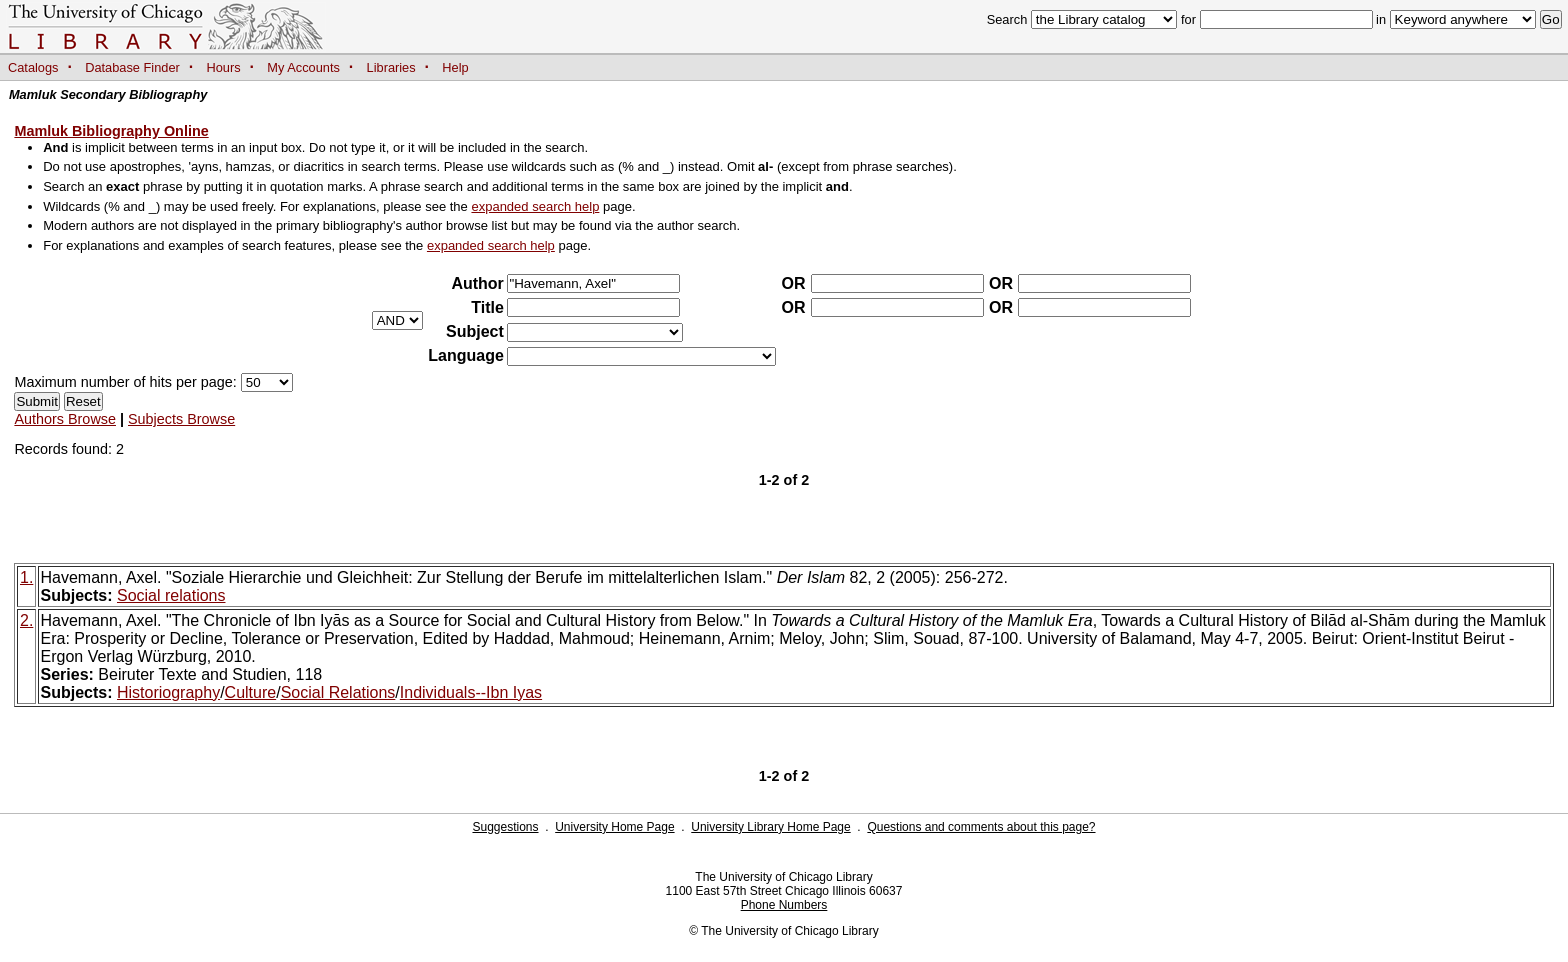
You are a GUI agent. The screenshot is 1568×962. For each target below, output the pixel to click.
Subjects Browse (181, 419)
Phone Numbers (784, 905)
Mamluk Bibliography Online (111, 131)
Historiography (168, 692)
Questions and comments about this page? (981, 827)
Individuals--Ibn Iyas (471, 692)
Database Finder (132, 67)
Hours (224, 67)
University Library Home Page (770, 827)
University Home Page (614, 827)
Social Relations (338, 692)
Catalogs (33, 67)
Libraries (391, 67)
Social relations (171, 595)
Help (455, 67)
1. (26, 577)
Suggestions (505, 827)
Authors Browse (65, 419)
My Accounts (303, 67)
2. (26, 620)
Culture (251, 692)
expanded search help (535, 206)
